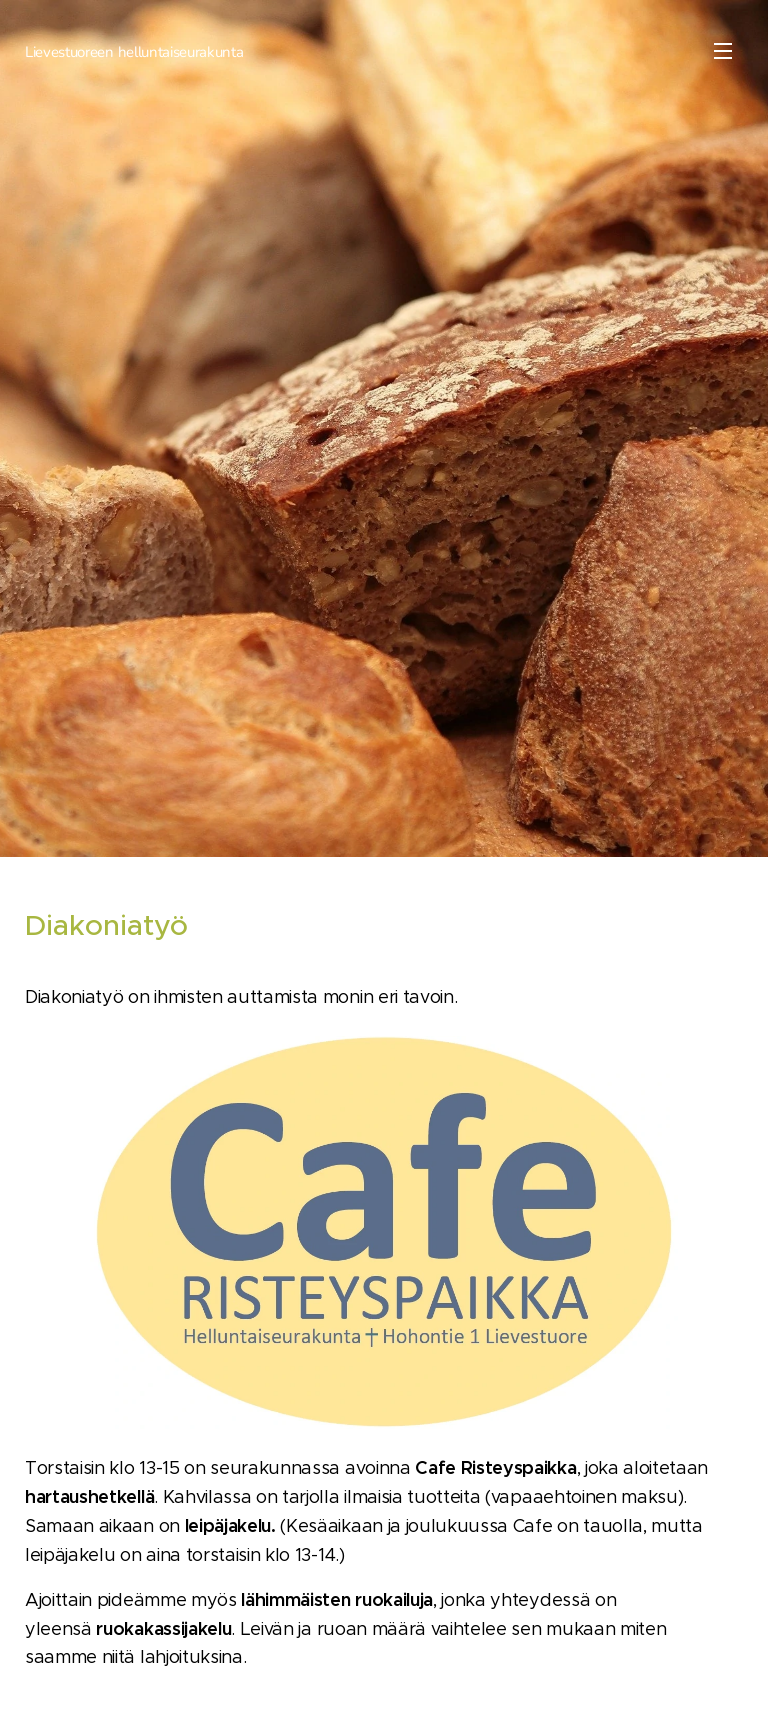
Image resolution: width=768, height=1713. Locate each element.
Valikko (723, 51)
